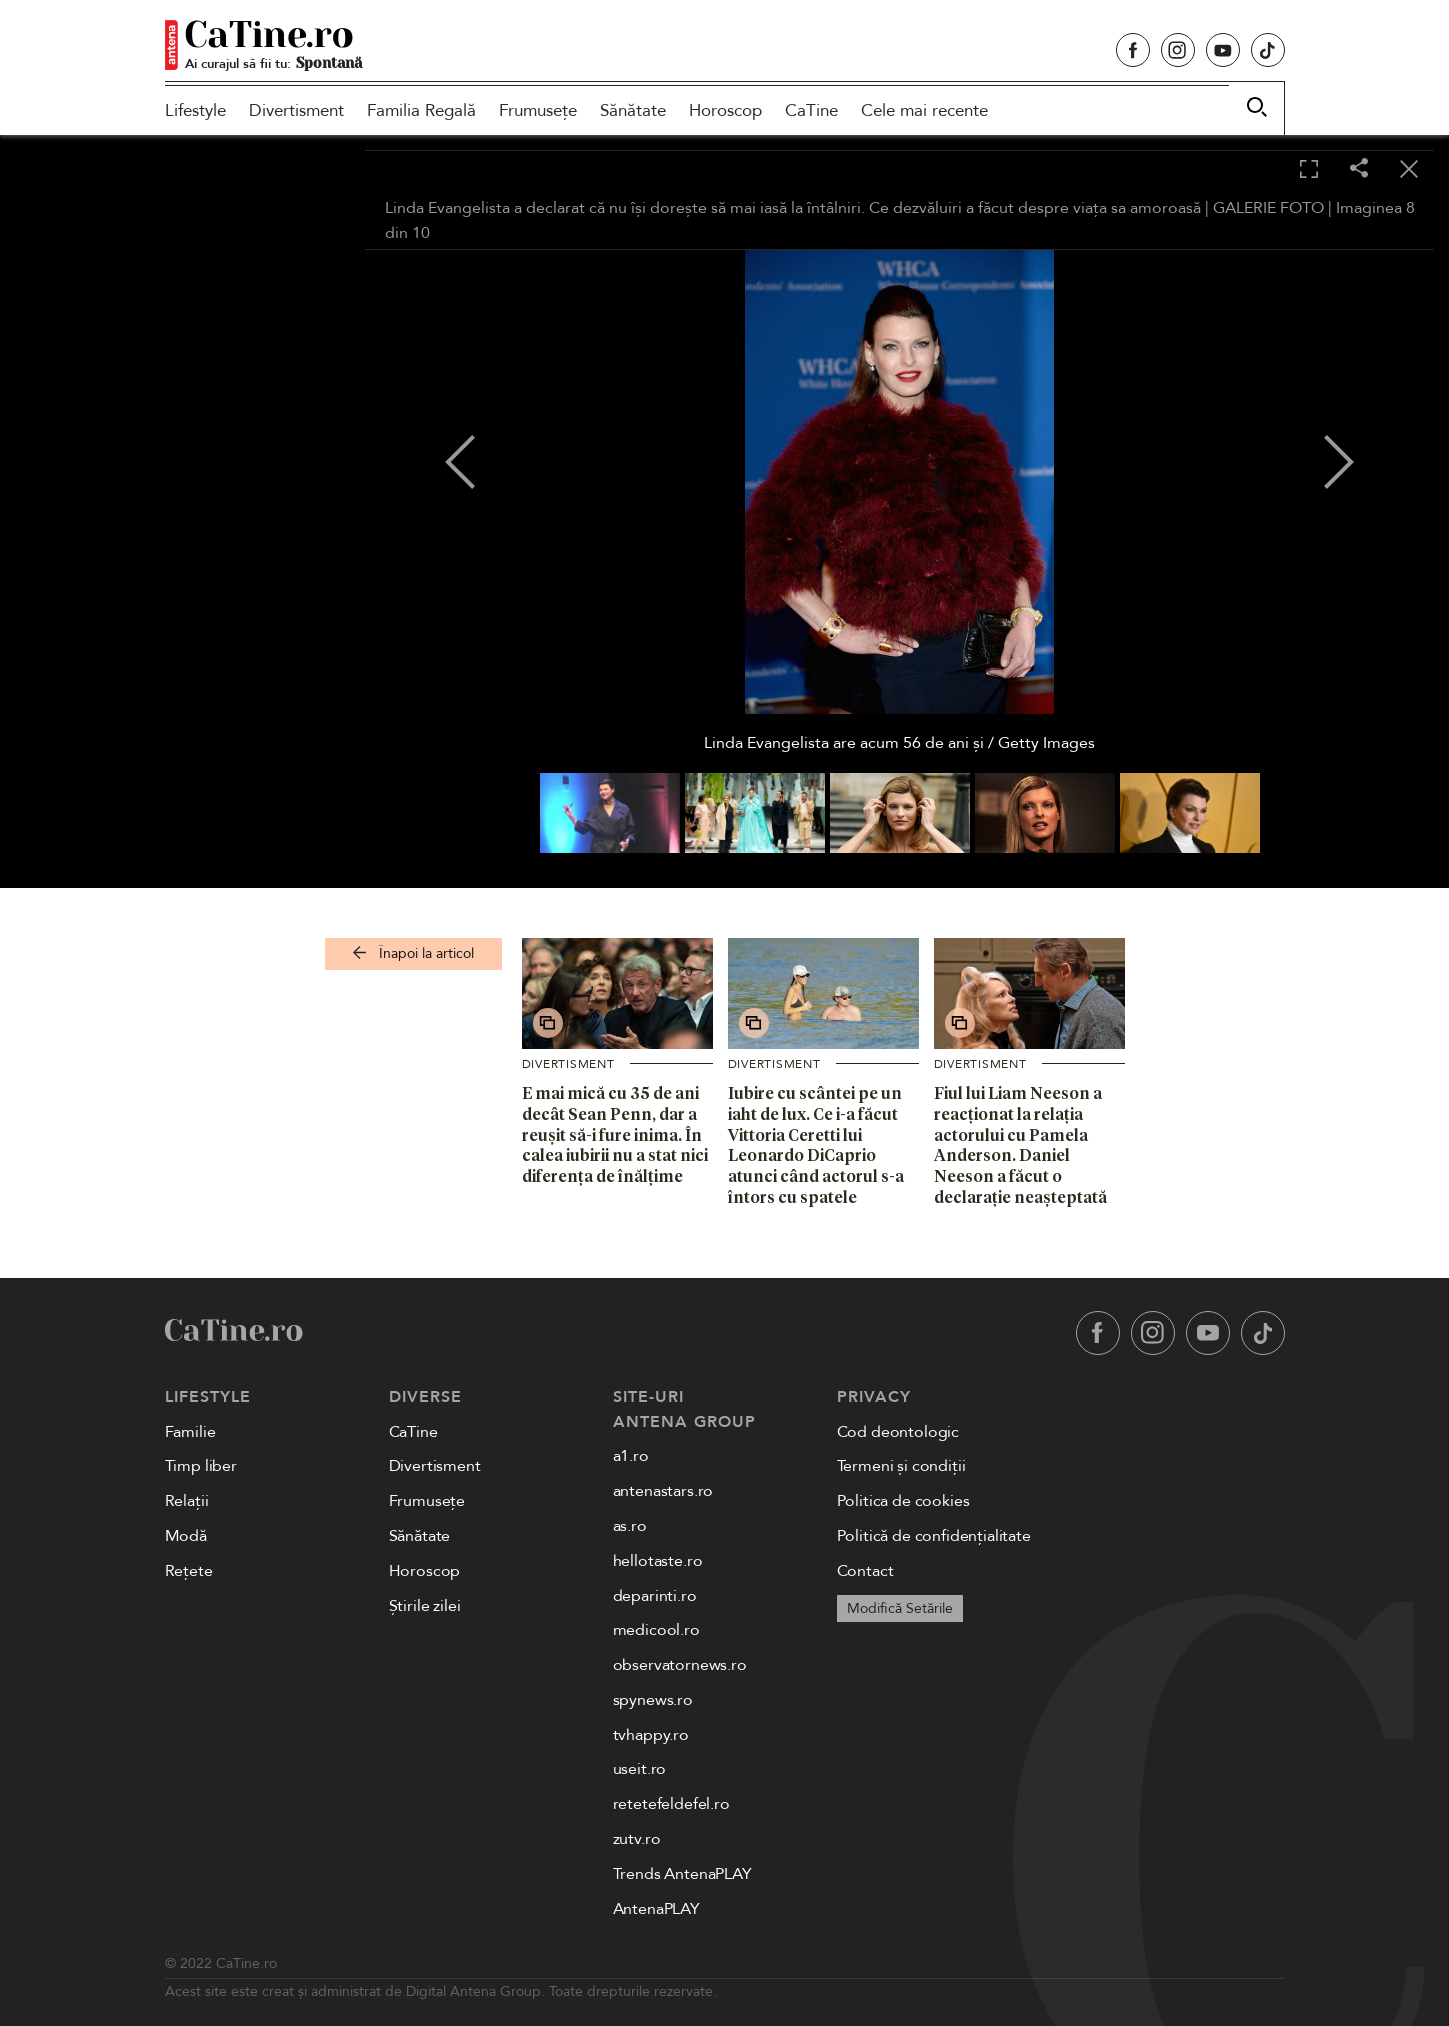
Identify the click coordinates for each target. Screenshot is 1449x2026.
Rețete (189, 1571)
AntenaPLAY (656, 1909)
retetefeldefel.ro (671, 1804)
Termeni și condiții (901, 1466)
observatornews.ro (680, 1665)
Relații (187, 1501)
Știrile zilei (425, 1606)
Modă (186, 1536)
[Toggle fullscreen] (1309, 170)
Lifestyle (195, 110)
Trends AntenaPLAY (682, 1874)
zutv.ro (637, 1839)
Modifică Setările (900, 1608)
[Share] (1359, 169)
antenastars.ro (663, 1491)
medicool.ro (656, 1630)
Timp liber (201, 1466)
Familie (190, 1432)
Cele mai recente (924, 110)
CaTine (811, 110)
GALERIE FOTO (1268, 208)
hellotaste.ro (658, 1561)
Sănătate (633, 110)
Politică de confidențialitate (934, 1536)
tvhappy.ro (651, 1735)
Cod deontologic (898, 1432)
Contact (865, 1571)
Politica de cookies (903, 1501)
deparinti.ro (655, 1596)
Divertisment (296, 110)
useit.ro (640, 1769)
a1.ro (631, 1456)
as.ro (630, 1526)
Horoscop (725, 110)
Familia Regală (421, 110)
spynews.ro (653, 1700)
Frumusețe (538, 110)
